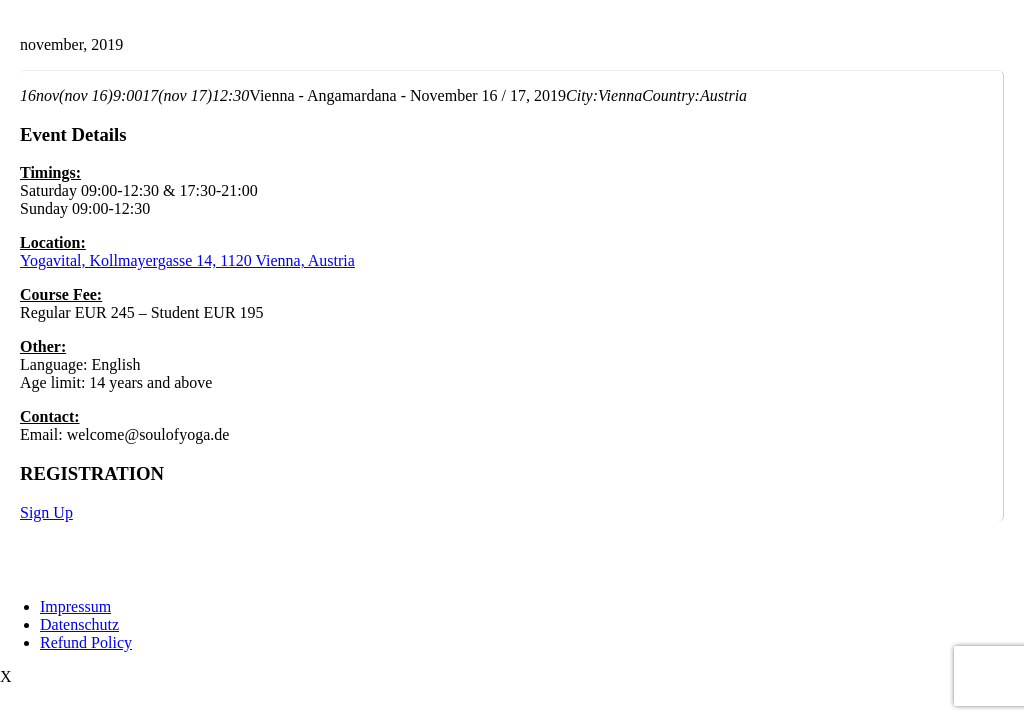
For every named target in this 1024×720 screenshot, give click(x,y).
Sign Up (46, 512)
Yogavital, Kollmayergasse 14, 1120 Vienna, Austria (187, 260)
